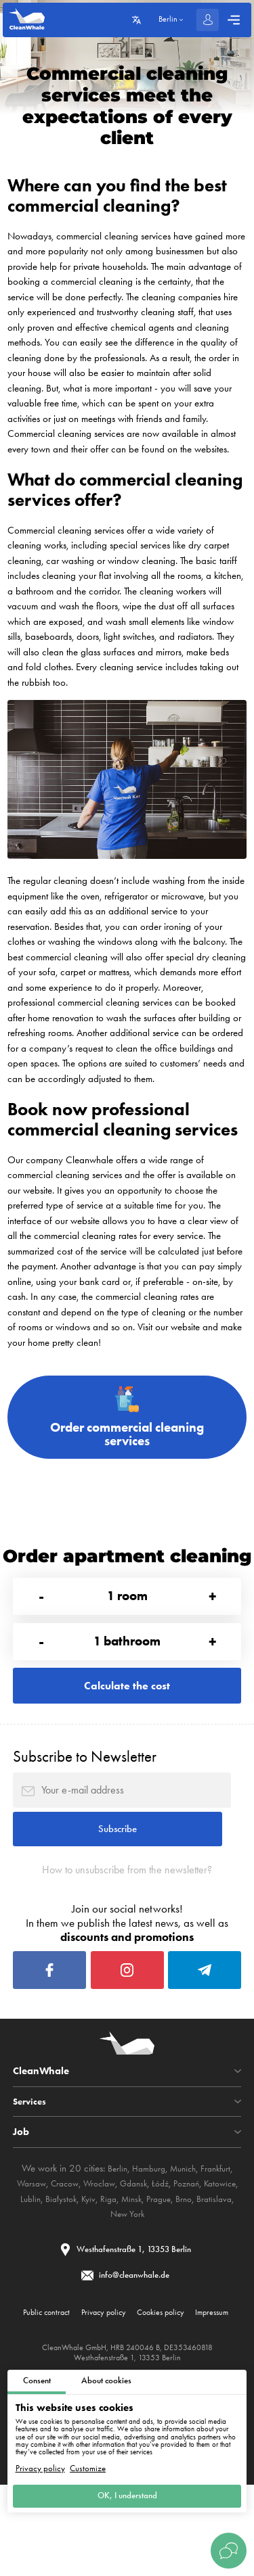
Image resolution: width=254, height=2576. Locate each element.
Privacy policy (40, 2464)
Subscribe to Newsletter (84, 1786)
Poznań (213, 2240)
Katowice (40, 2255)
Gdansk (154, 2240)
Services (31, 2158)
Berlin (112, 2224)
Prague (216, 2255)
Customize (88, 2464)
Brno (84, 2270)
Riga (160, 2255)
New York (160, 2270)
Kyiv (138, 2255)
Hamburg (146, 2224)
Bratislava (117, 2270)
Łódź (183, 2240)
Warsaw (40, 2240)
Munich (184, 2224)
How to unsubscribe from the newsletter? (127, 1912)
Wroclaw (116, 2240)
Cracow (77, 2240)
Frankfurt (221, 2224)
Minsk (185, 2255)
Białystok (108, 2255)
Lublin (75, 2255)
